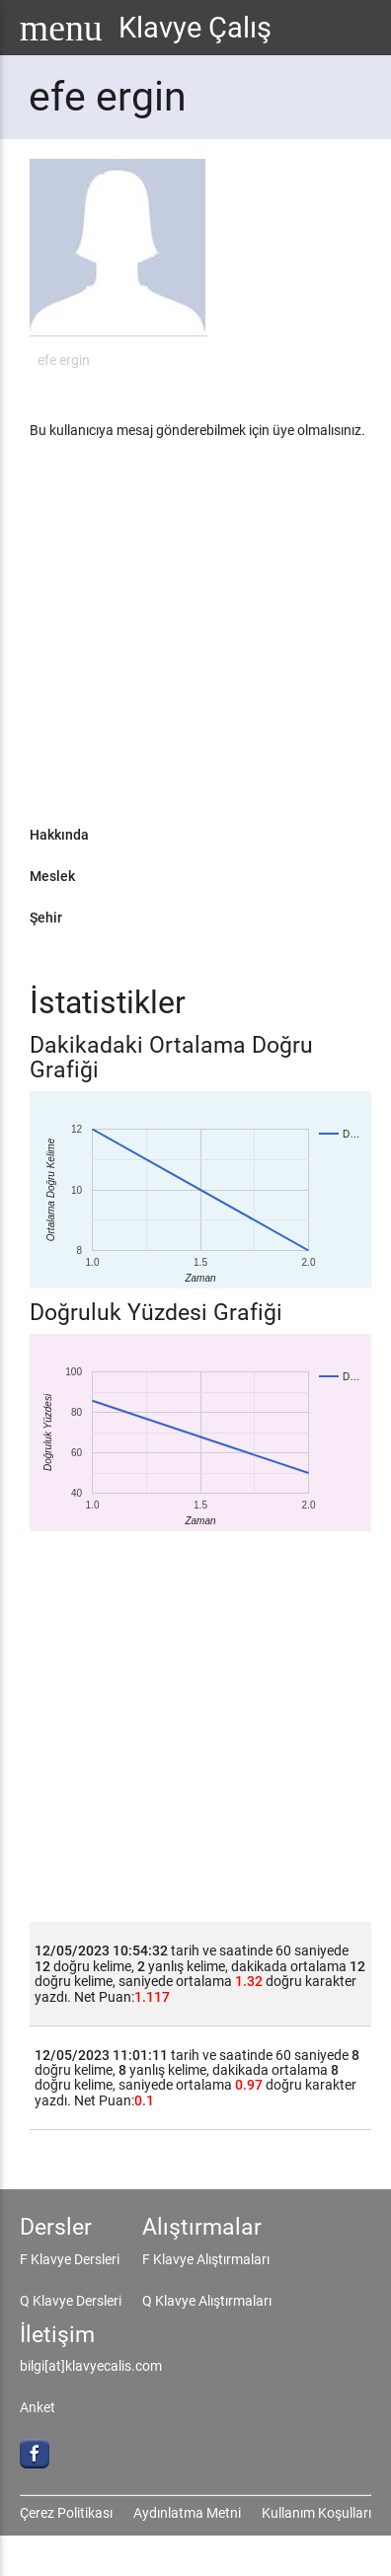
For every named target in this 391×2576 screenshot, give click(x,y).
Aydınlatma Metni (187, 2513)
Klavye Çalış (195, 27)
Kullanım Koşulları (316, 2513)
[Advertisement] (186, 640)
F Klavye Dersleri (69, 2259)
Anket (37, 2407)
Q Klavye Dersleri (70, 2301)
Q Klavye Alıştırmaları (207, 2301)
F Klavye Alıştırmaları (206, 2259)
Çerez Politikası (66, 2513)
